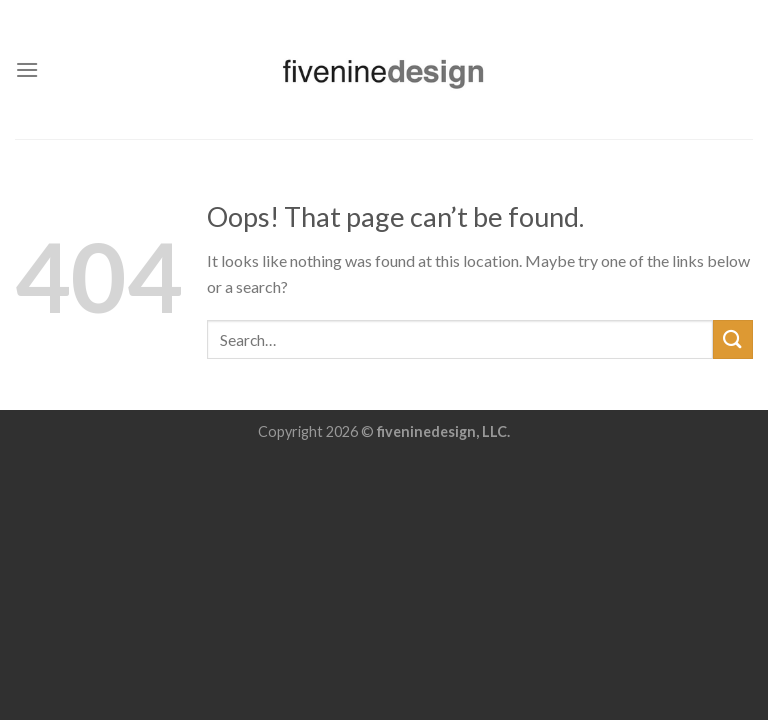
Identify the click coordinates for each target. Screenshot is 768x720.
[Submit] (733, 339)
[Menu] (27, 69)
